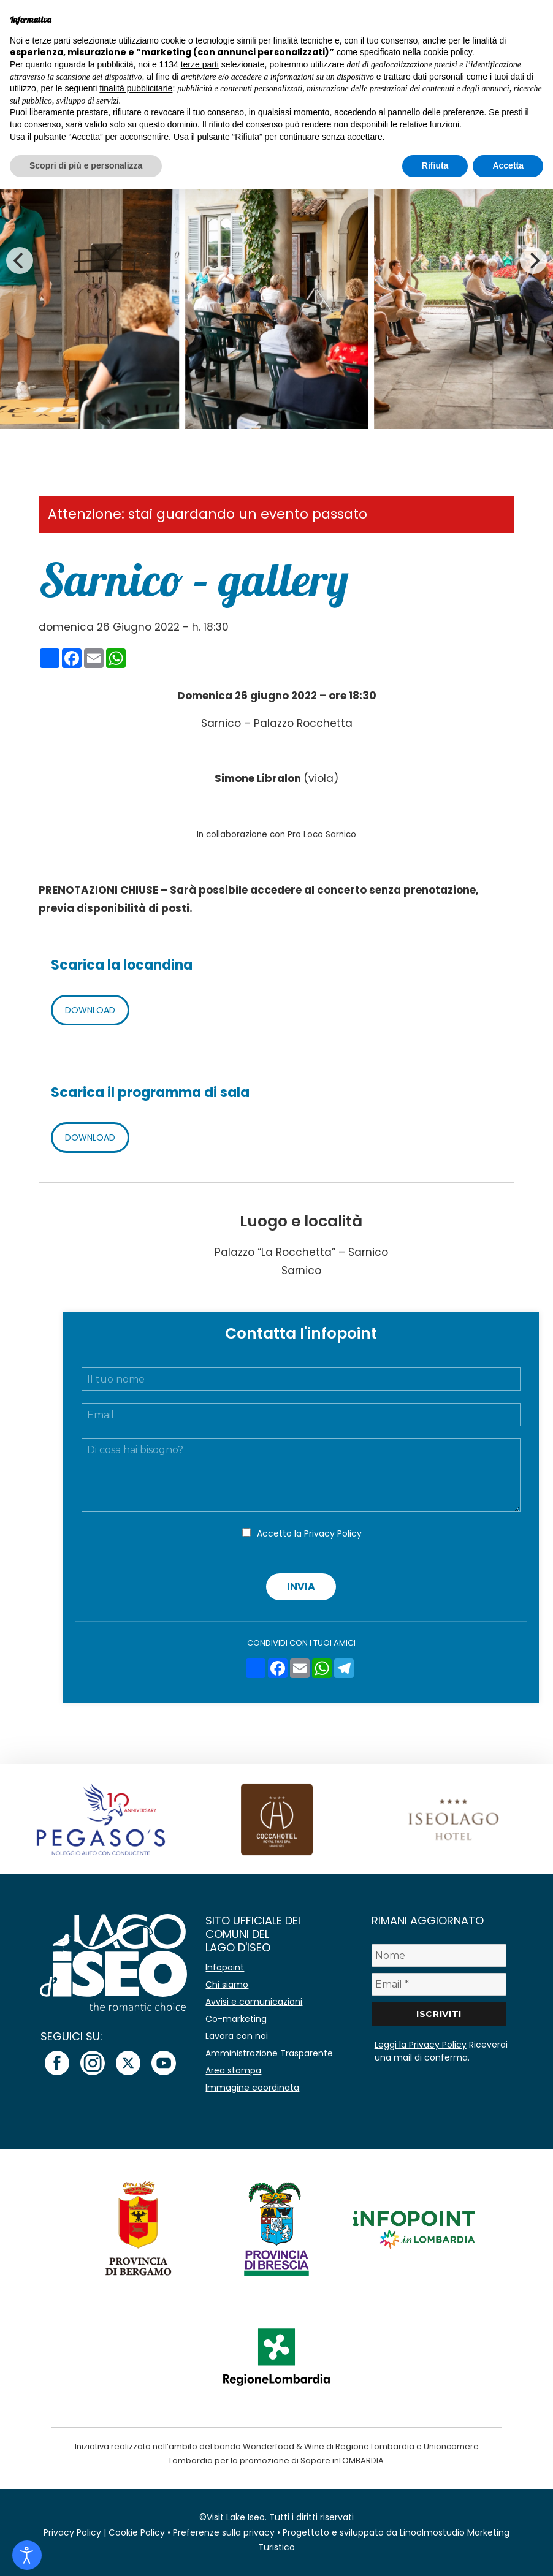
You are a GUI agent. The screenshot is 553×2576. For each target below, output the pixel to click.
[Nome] (439, 1955)
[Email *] (439, 1984)
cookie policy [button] (448, 52)
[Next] (533, 260)
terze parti (200, 64)
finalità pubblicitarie (135, 88)
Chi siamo (226, 1984)
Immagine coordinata (252, 2087)
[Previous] (19, 260)
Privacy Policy (333, 1533)
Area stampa (233, 2070)
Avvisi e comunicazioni (253, 2002)
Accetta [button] (508, 165)
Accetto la (309, 1533)
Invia (301, 1586)
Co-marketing (236, 2019)
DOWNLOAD (90, 1010)
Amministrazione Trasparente (269, 2053)
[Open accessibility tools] (27, 2555)
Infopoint (224, 1967)
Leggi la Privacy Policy (421, 2044)
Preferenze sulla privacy (224, 2532)
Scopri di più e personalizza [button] (85, 165)
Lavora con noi (236, 2036)
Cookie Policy (137, 2532)
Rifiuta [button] (435, 165)
